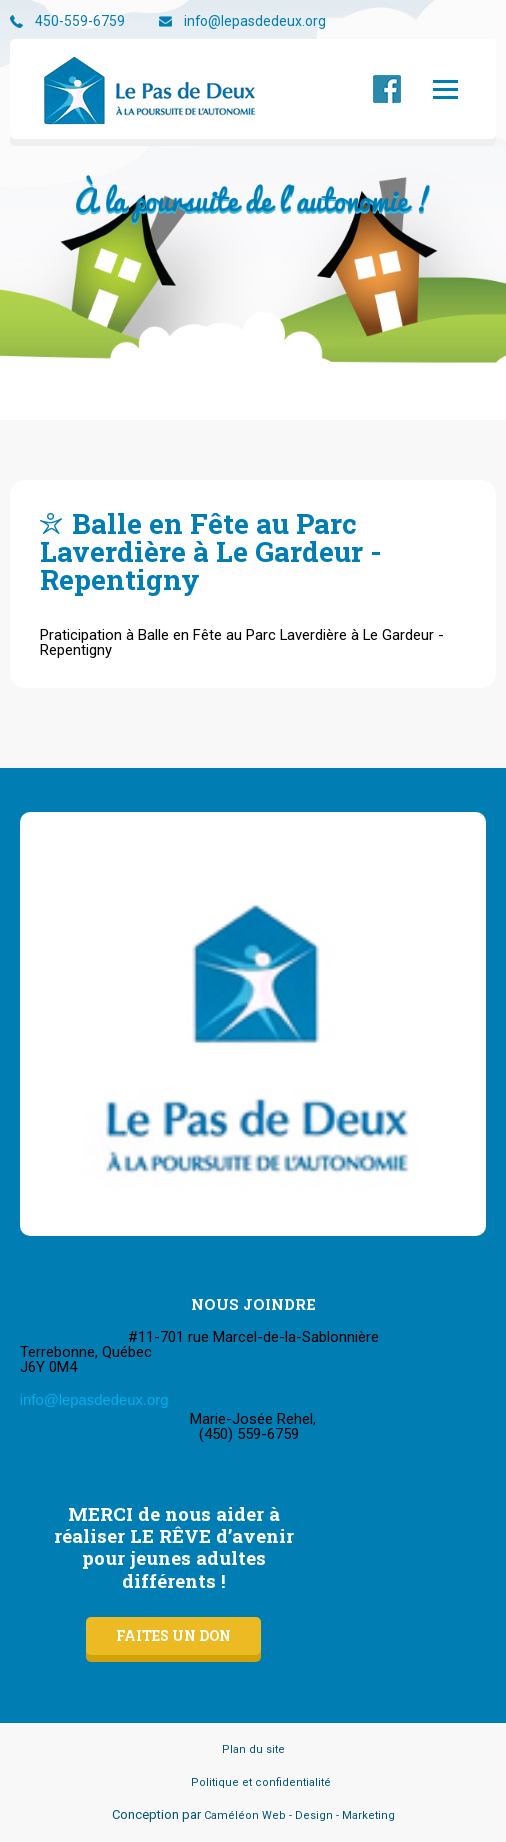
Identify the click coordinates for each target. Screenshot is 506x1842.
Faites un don (173, 1635)
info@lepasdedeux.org (255, 22)
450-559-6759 (80, 22)
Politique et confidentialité (261, 1782)
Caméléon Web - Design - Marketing (299, 1815)
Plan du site (253, 1749)
